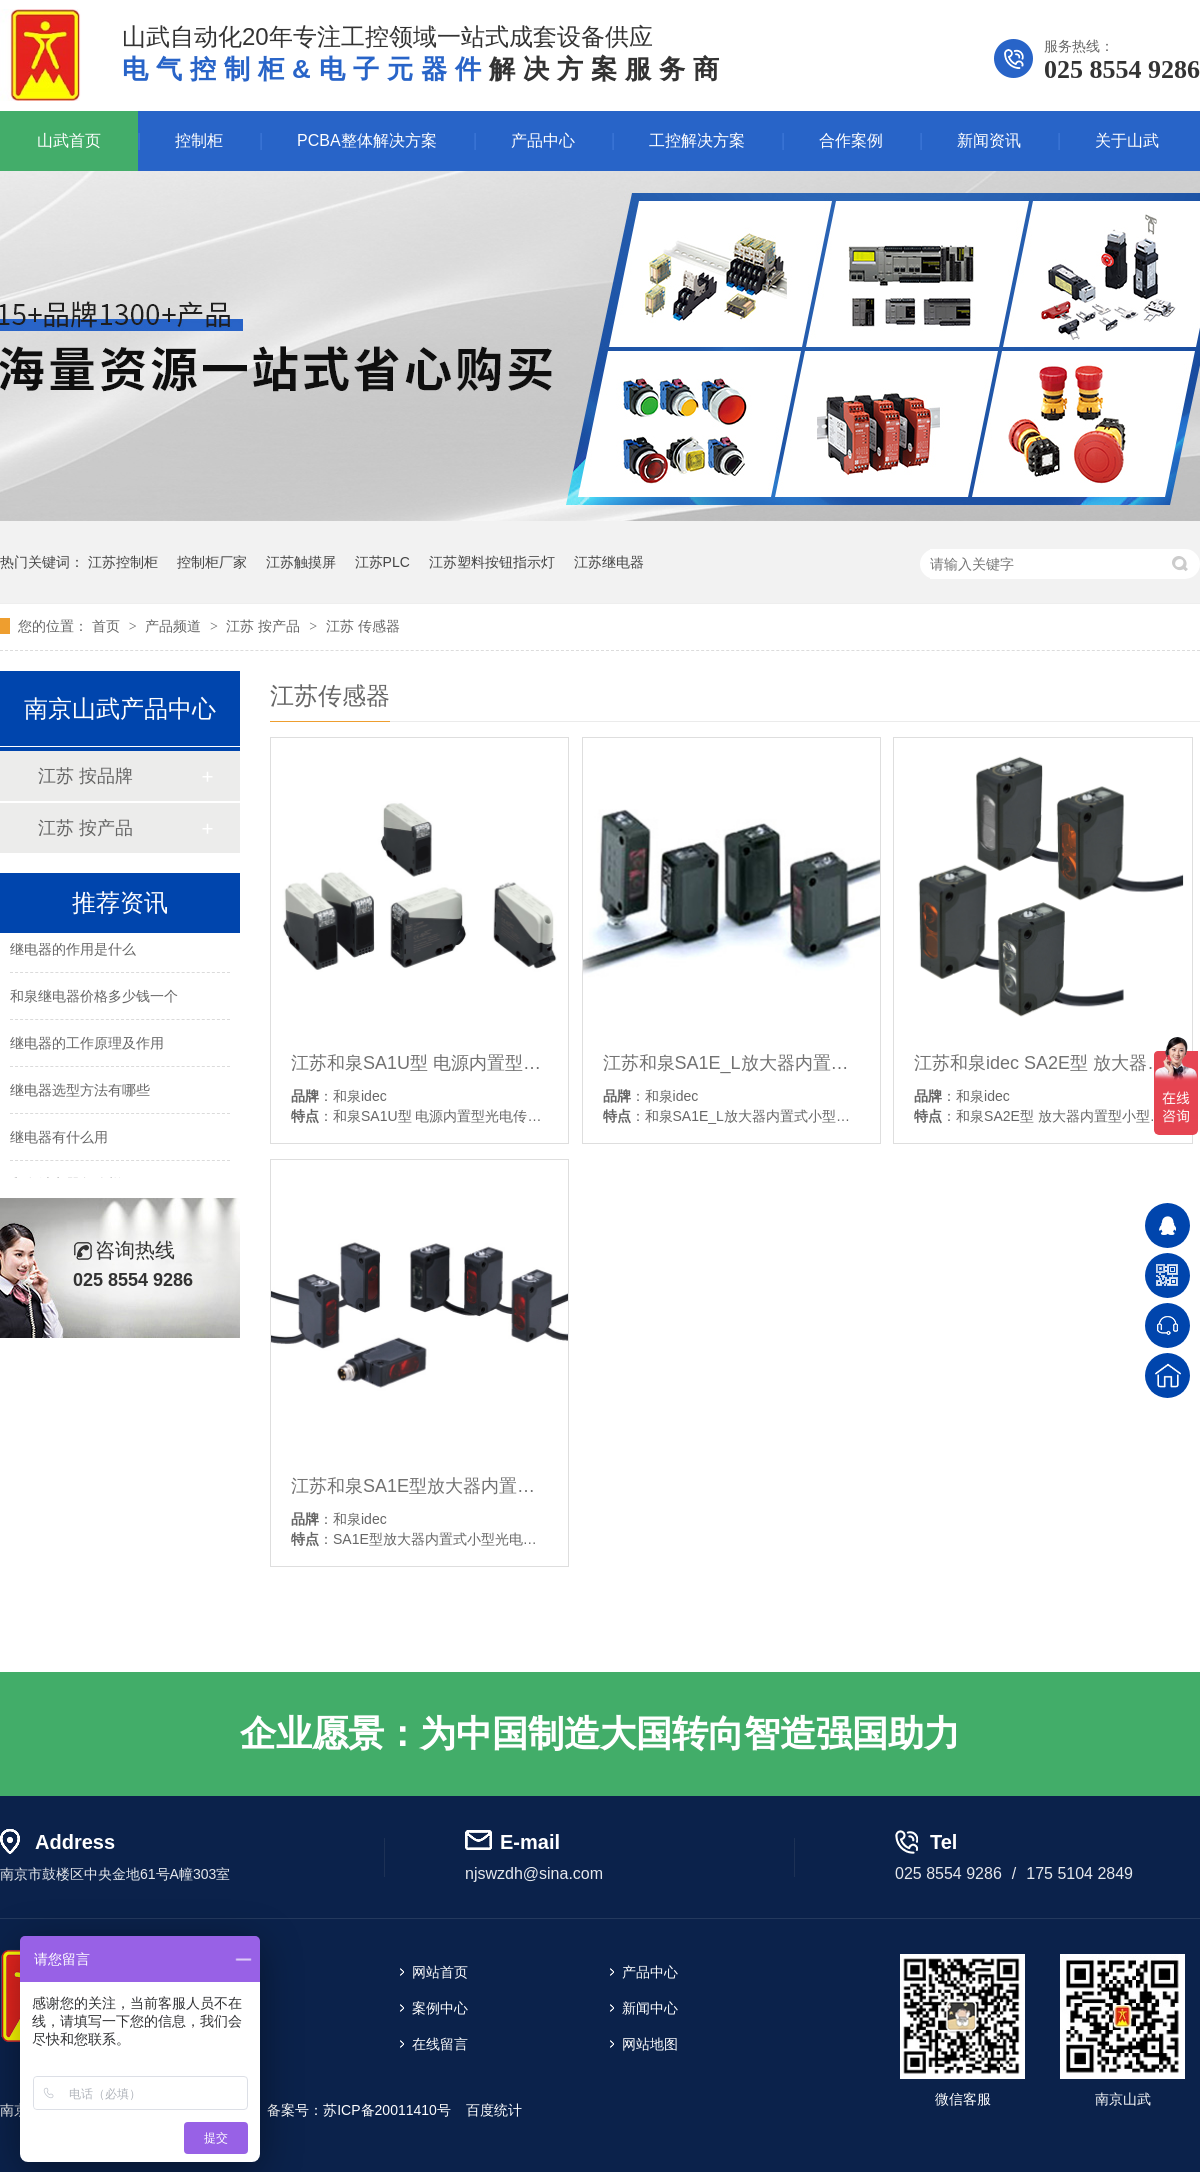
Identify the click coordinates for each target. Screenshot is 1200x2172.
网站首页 (440, 1972)
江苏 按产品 (265, 626)
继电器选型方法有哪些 (80, 1093)
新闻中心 (650, 2008)
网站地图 (650, 2044)
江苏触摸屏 (301, 562)
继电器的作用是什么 (73, 952)
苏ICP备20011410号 (387, 2110)
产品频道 (175, 626)
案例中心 (440, 2008)
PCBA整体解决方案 (367, 140)
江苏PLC (382, 562)
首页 (108, 626)
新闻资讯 (989, 140)
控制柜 (199, 140)
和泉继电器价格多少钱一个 (94, 999)
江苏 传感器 (363, 626)
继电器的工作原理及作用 (87, 1046)
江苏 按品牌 (85, 776)
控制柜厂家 (212, 562)
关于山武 (1127, 140)
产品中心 (543, 140)
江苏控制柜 (123, 562)
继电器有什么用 (59, 1140)
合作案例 (851, 140)
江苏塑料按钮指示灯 (492, 562)
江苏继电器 (609, 562)
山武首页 (69, 140)
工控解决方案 (697, 140)
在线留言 (440, 2044)
